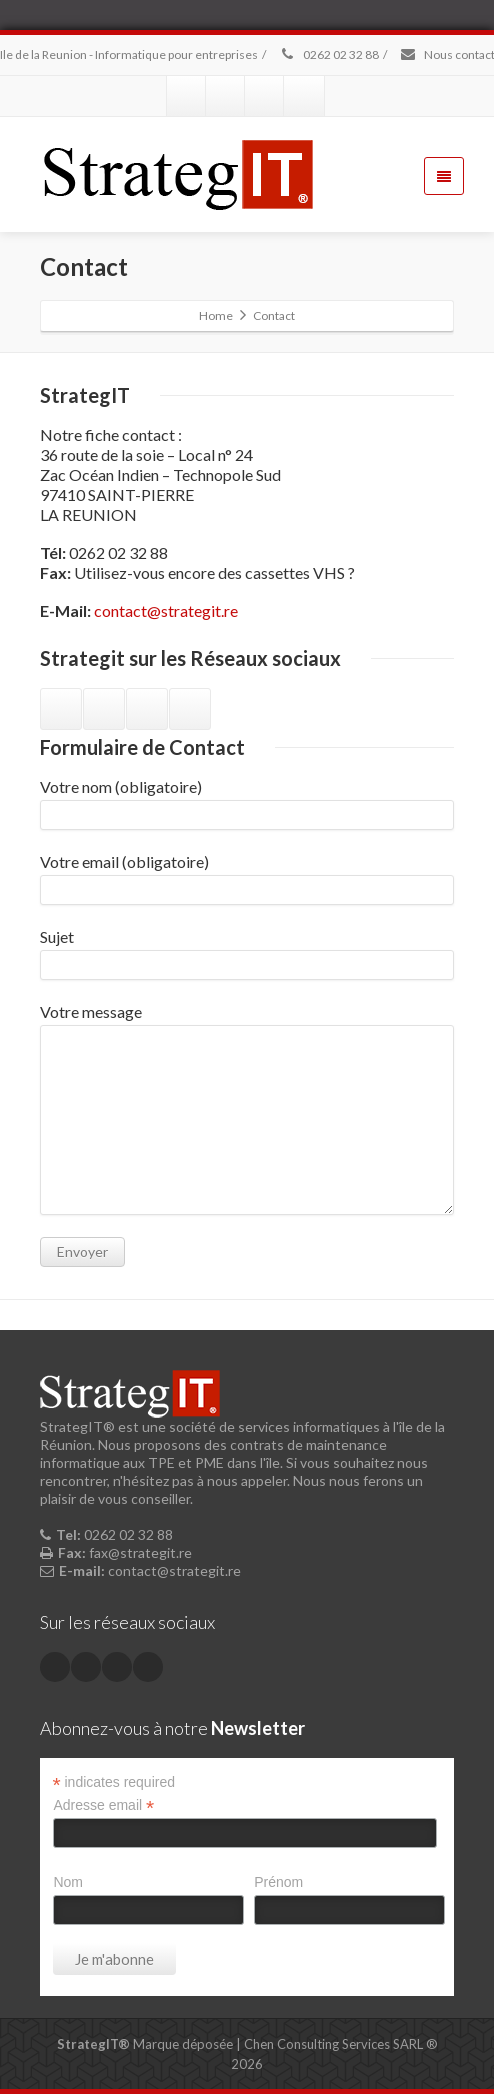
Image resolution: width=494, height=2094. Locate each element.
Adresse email (103, 1805)
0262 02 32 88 (328, 54)
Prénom (278, 1882)
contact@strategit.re (166, 610)
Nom (68, 1882)
